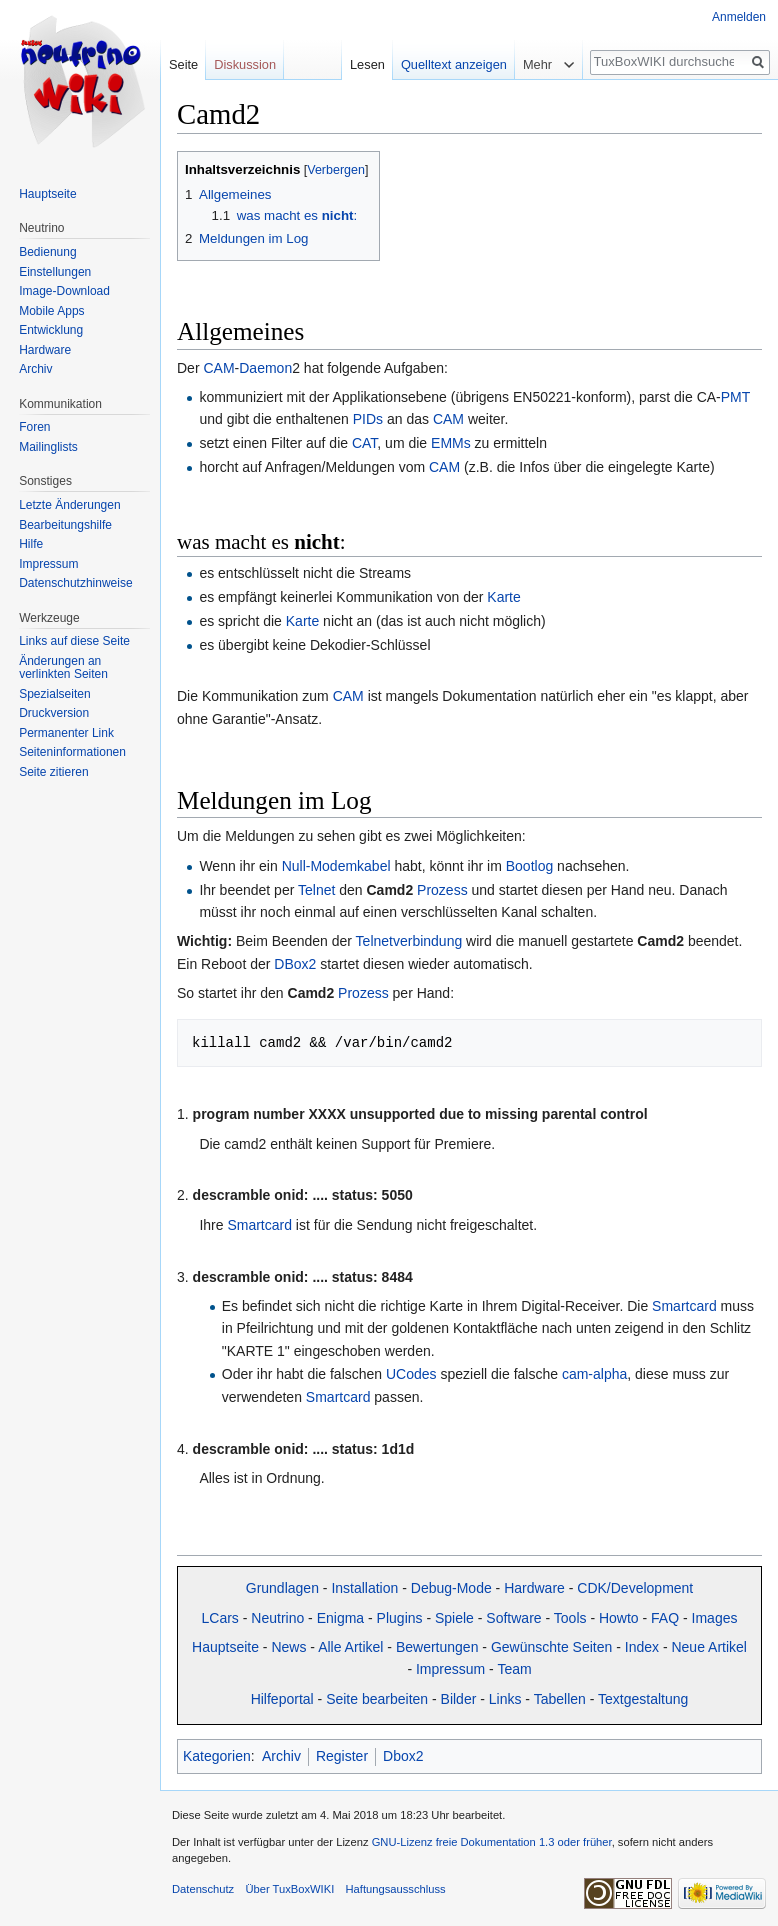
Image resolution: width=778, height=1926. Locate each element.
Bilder (459, 1699)
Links (505, 1699)
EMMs (451, 443)
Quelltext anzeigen (454, 64)
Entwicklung (51, 330)
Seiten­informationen (72, 752)
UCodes (411, 1374)
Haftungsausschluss (395, 1889)
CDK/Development (635, 1588)
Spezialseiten (54, 694)
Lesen (367, 64)
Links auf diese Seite (74, 641)
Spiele (454, 1618)
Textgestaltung (643, 1699)
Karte (503, 597)
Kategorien (217, 1756)
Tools (570, 1618)
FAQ (665, 1618)
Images (715, 1618)
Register (342, 1756)
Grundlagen (282, 1588)
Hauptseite (225, 1647)
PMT (735, 397)
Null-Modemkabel (336, 866)
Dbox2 (403, 1756)
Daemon (265, 368)
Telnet (316, 890)
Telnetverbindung (409, 941)
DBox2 (295, 964)
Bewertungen (437, 1647)
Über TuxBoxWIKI (289, 1889)
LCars (220, 1618)
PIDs (368, 419)
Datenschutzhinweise (75, 583)
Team (514, 1669)
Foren (34, 427)
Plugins (400, 1618)
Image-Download (64, 291)
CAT (364, 443)
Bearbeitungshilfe (65, 525)
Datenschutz (203, 1889)
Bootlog (529, 866)
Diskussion (245, 64)
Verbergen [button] (336, 170)
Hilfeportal (282, 1699)
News (288, 1647)
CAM (218, 368)
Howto (619, 1618)
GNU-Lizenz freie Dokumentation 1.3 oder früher (492, 1842)
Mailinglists (48, 447)
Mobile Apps (51, 311)
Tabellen (560, 1699)
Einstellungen (55, 272)
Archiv (281, 1756)
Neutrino (277, 1618)
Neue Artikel (708, 1647)
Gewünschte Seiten (551, 1647)
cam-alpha (594, 1374)
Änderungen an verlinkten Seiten (63, 668)
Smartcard (259, 1225)
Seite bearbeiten (377, 1699)
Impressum (450, 1669)
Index (642, 1647)
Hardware (534, 1588)
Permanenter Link (66, 733)
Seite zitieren (53, 772)
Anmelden (739, 17)
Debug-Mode (451, 1588)
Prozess (442, 890)
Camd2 (390, 890)
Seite (183, 64)
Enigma (340, 1618)
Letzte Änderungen (69, 505)
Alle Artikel (350, 1647)
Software (513, 1618)
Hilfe (31, 544)
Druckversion (54, 713)
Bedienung (47, 252)
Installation (364, 1588)
